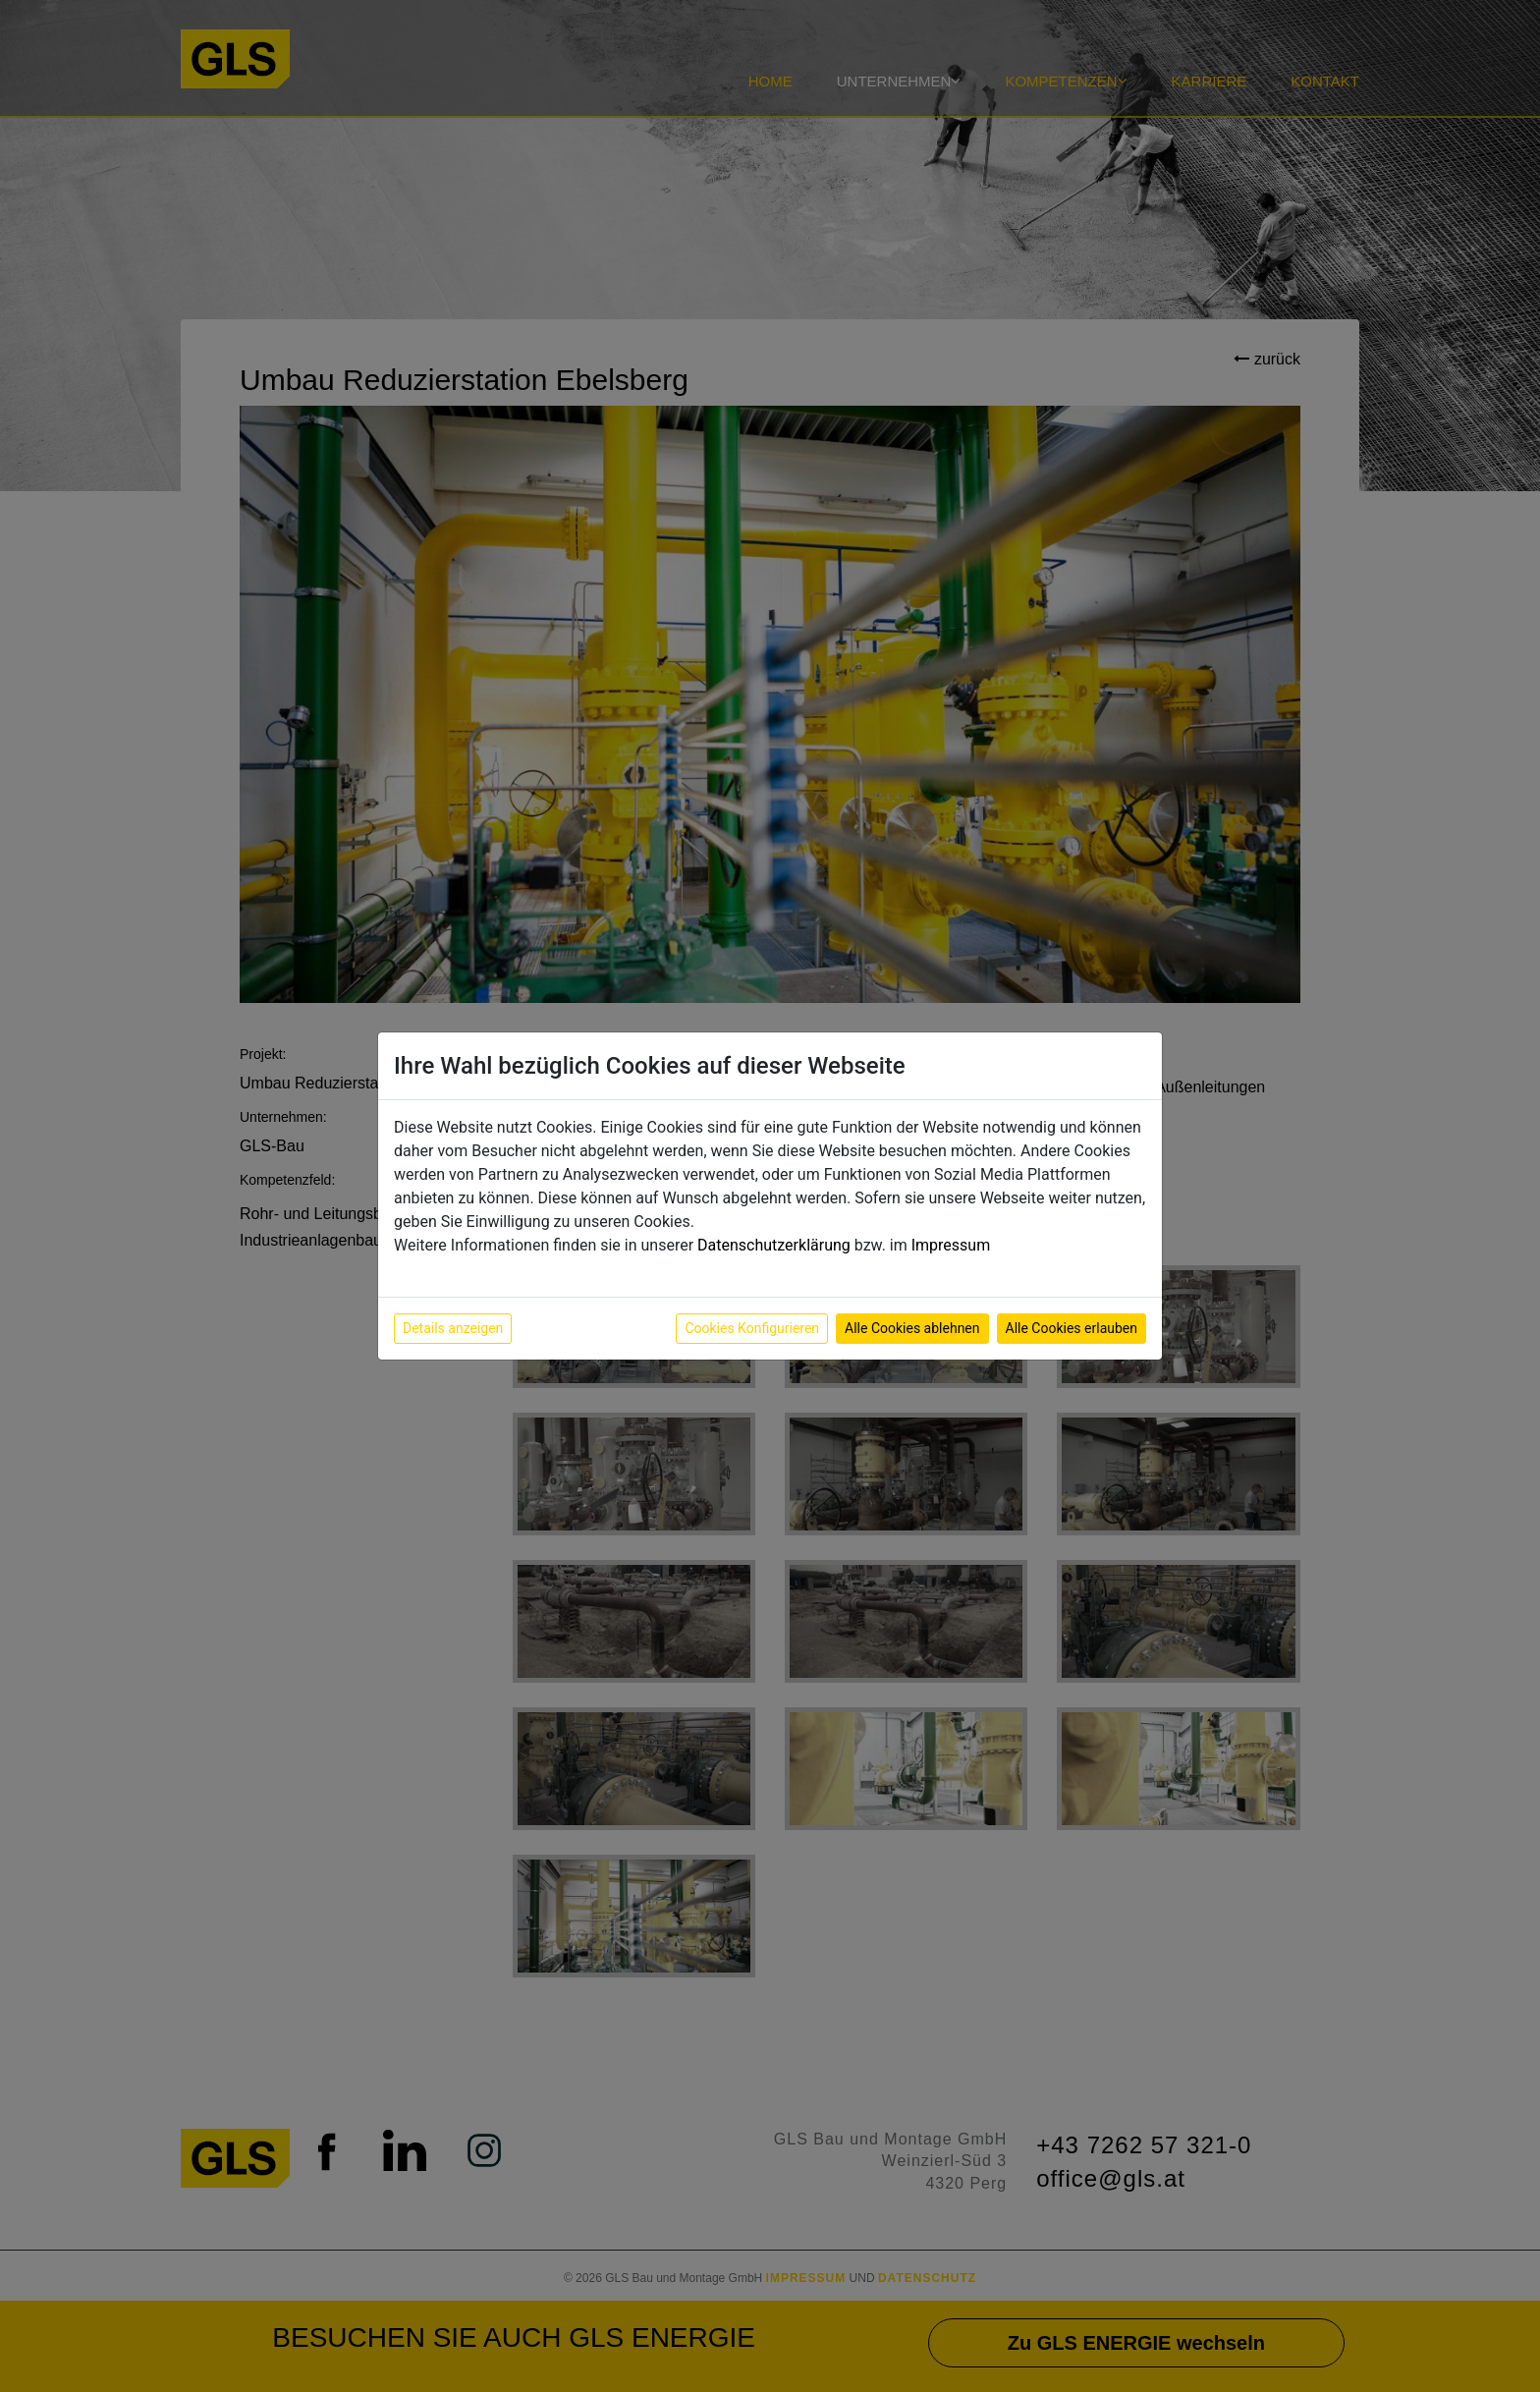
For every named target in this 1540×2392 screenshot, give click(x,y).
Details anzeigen (453, 1328)
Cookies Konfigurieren (752, 1328)
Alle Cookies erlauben (1071, 1328)
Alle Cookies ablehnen (912, 1328)
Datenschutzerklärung (774, 1245)
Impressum (951, 1245)
